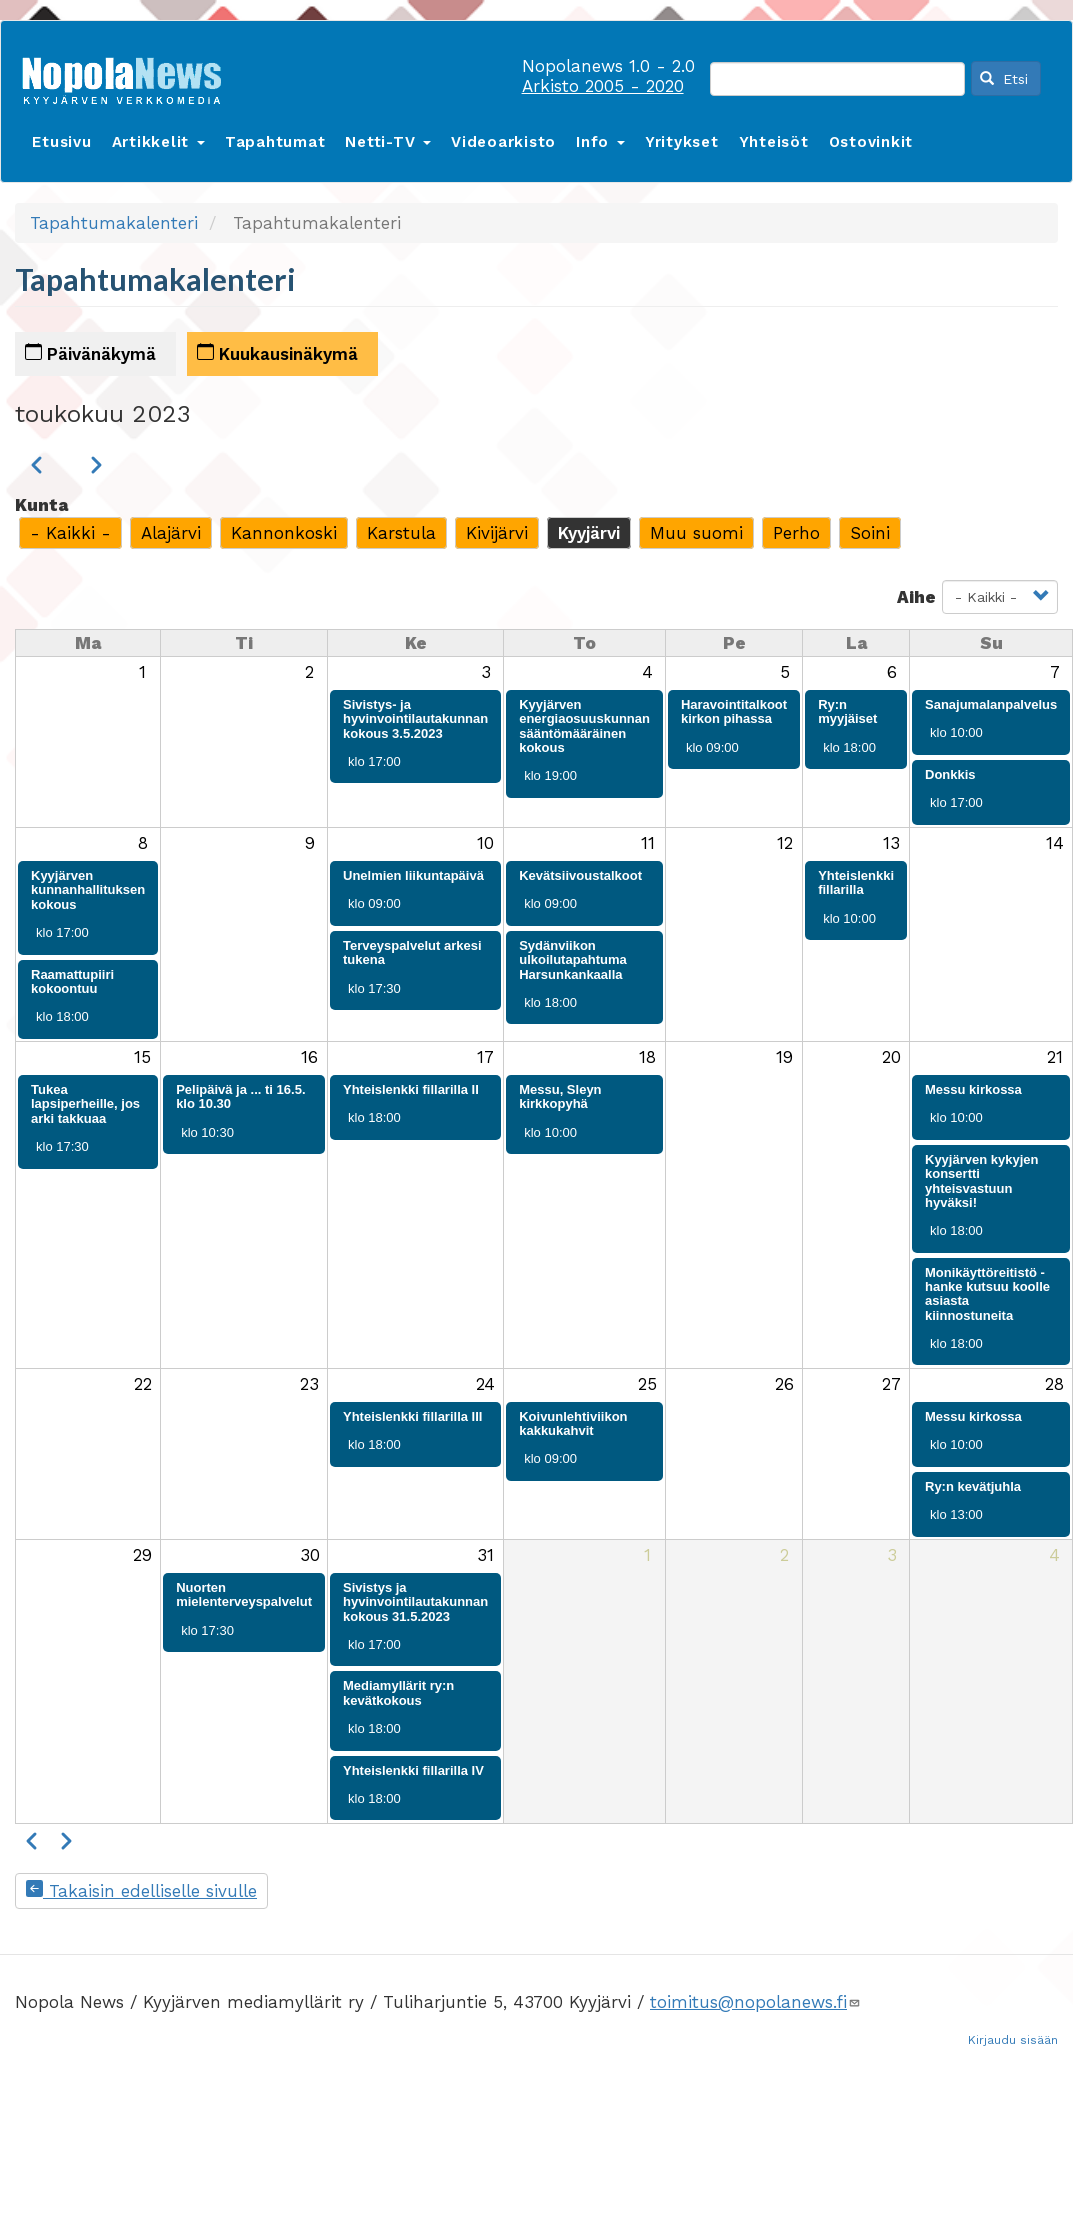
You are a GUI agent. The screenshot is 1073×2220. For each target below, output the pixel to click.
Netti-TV (388, 142)
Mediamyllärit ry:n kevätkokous (398, 1692)
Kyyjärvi (589, 533)
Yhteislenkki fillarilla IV (413, 1770)
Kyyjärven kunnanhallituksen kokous (88, 890)
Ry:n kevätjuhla (973, 1486)
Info (600, 142)
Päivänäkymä (90, 353)
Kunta (41, 505)
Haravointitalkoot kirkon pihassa (734, 711)
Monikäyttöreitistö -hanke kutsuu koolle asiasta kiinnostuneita (987, 1294)
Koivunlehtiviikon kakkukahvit (573, 1423)
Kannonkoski (284, 533)
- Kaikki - (70, 533)
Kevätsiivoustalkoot (580, 875)
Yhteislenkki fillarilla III (412, 1416)
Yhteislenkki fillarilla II (411, 1089)
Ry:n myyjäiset (847, 711)
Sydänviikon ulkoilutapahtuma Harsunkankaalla (573, 960)
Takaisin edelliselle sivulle (141, 1891)
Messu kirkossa (973, 1089)
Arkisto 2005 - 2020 (603, 86)
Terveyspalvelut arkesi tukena (412, 952)
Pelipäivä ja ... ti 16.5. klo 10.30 (240, 1096)
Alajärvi (171, 533)
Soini (870, 533)
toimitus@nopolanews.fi (755, 2002)
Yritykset (682, 142)
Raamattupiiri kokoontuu (72, 981)
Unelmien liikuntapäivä (413, 875)
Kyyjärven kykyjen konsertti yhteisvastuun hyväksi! (981, 1181)
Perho (796, 533)
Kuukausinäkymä (277, 353)
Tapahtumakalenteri (114, 223)
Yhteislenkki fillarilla (856, 882)
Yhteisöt (774, 142)
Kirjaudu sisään (1013, 2040)
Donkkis (950, 774)
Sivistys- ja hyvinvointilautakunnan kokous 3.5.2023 (415, 719)
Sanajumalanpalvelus (991, 704)
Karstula (401, 533)
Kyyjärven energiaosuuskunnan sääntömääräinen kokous (584, 726)
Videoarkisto (503, 142)
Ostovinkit (871, 142)
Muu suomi (696, 533)
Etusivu (61, 142)
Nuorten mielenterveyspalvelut (244, 1594)
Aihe (916, 597)
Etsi (1004, 79)
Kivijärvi (497, 533)
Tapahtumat (275, 142)
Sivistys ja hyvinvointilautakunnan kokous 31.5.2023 (415, 1602)
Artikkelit (158, 142)
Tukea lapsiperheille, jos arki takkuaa (85, 1104)
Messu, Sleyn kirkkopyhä (560, 1096)
